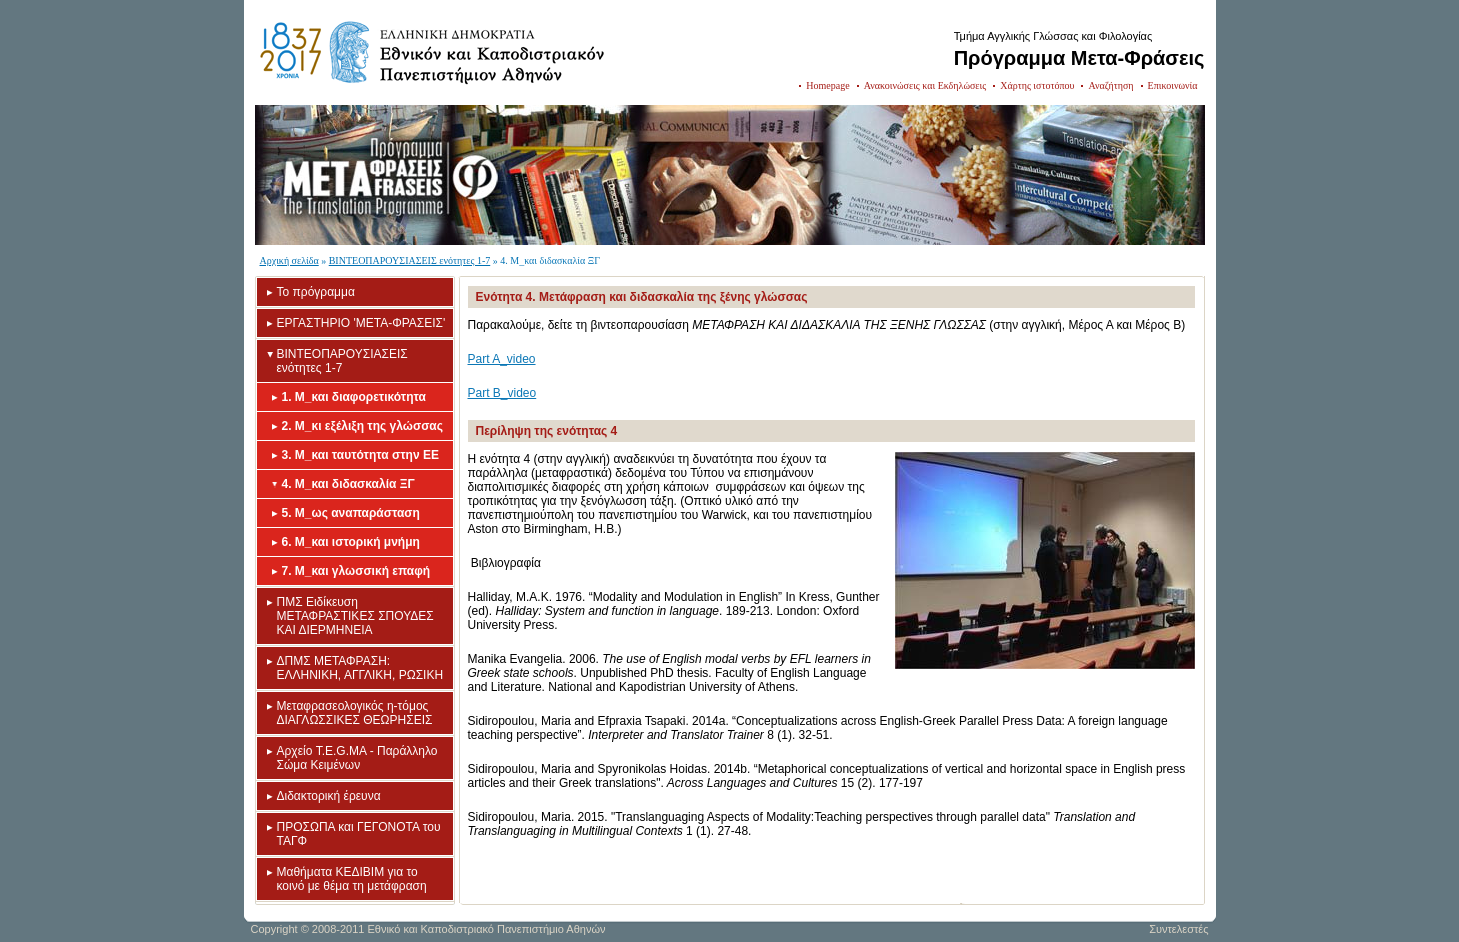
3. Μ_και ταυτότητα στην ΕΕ (360, 455)
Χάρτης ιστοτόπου (1037, 85)
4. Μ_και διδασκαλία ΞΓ (348, 484)
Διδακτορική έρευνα (329, 796)
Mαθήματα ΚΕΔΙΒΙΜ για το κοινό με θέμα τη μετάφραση (352, 879)
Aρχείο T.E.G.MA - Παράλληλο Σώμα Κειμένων (357, 758)
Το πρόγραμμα (316, 292)
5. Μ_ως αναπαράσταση (351, 513)
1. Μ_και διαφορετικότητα (354, 397)
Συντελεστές (1178, 929)
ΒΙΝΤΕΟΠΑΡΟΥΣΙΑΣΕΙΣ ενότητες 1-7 (410, 260)
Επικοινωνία (1173, 85)
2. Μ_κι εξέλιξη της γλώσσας (362, 426)
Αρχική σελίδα (289, 260)
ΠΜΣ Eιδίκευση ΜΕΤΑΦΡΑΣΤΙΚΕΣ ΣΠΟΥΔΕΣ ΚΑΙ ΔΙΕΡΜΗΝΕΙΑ (355, 616)
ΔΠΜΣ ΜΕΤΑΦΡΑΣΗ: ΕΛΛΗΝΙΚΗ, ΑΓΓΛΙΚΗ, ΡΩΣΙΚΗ (360, 668)
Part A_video (502, 359)
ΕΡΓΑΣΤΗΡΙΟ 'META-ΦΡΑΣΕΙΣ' (361, 323)
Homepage (827, 85)
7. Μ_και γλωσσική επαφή (356, 571)
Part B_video (502, 393)
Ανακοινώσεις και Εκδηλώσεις (925, 85)
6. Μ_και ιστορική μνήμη (351, 542)
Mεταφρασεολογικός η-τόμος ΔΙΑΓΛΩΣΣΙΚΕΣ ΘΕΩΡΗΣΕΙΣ (355, 713)
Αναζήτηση (1110, 85)
